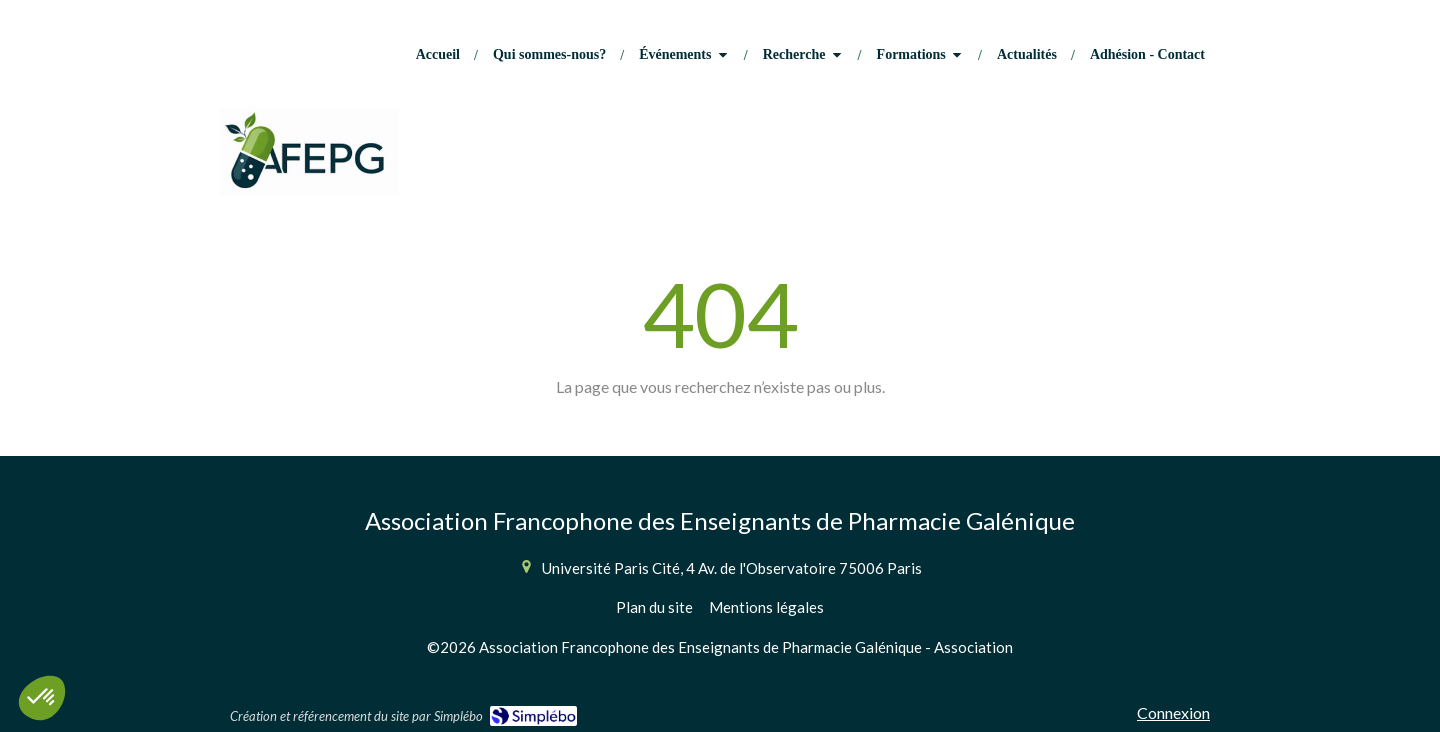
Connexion (1173, 712)
